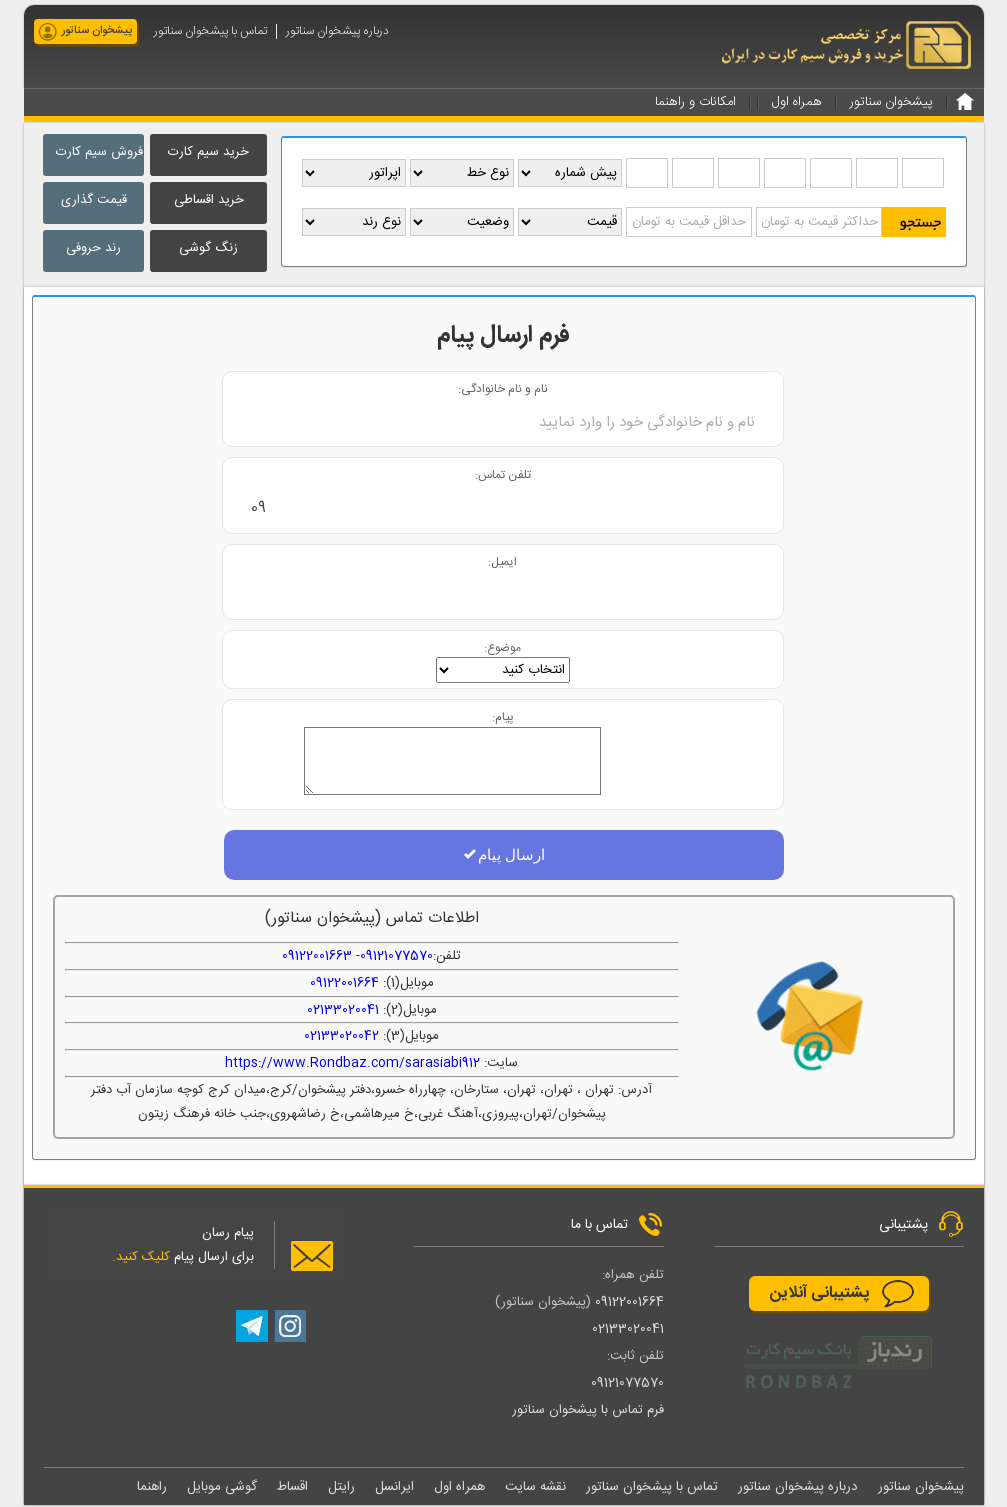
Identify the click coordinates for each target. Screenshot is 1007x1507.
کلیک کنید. (141, 1258)
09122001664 (344, 984)
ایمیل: (502, 562)
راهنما (152, 1488)
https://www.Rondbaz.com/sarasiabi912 (352, 1064)
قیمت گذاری (94, 200)
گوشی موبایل (222, 1488)
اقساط (292, 1488)
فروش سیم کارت (99, 152)
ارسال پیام (503, 855)
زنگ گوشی (208, 248)
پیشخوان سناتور (97, 31)
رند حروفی (93, 248)
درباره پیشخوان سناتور (337, 31)
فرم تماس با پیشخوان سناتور (588, 1411)
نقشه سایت (535, 1488)
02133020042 (341, 1037)
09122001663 (317, 957)
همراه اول (459, 1488)
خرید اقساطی (209, 200)
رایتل (341, 1488)
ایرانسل (394, 1488)
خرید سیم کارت (208, 152)
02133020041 (343, 1011)
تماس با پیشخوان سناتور (210, 31)
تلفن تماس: (503, 475)
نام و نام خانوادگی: (503, 389)
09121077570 (396, 957)
